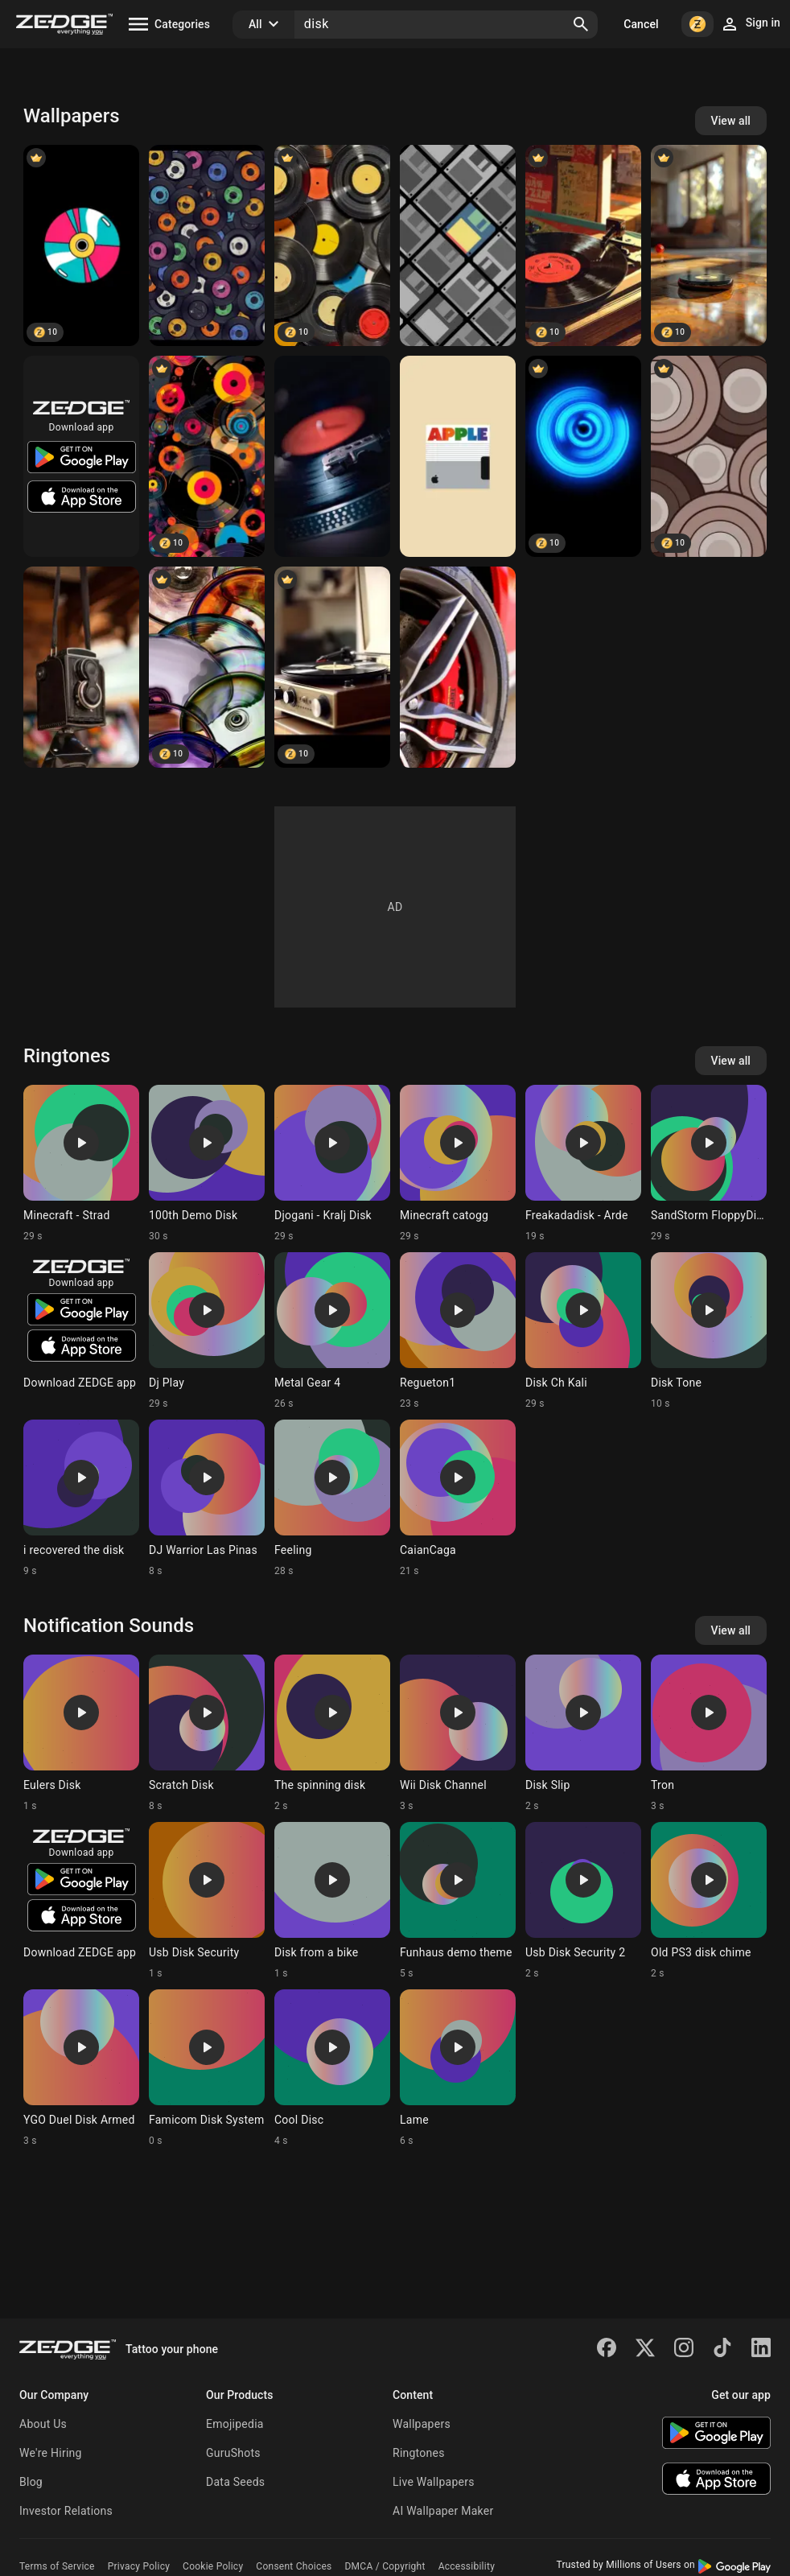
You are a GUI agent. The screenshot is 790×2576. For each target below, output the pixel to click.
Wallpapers (422, 2423)
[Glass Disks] (207, 667)
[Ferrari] (458, 667)
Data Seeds (235, 2481)
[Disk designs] (207, 456)
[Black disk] (709, 245)
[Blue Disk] (583, 456)
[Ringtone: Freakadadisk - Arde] (583, 1164)
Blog (31, 2481)
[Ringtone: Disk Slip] (583, 1733)
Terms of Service (57, 2566)
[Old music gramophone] (332, 667)
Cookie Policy (213, 2566)
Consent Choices (293, 2566)
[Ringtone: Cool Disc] (332, 2068)
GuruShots (233, 2452)
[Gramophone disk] (332, 245)
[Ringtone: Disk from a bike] (332, 1901)
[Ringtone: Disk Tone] (709, 1331)
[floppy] (458, 245)
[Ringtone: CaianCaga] (458, 1498)
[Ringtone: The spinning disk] (332, 1733)
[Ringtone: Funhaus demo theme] (458, 1901)
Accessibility (466, 2566)
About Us (43, 2423)
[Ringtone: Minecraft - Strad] (81, 1164)
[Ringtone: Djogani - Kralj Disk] (332, 1164)
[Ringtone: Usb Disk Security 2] (583, 1901)
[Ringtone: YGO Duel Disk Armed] (81, 2068)
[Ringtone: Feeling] (332, 1498)
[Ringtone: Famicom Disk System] (207, 2068)
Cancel (640, 24)
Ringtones (419, 2452)
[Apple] (458, 456)
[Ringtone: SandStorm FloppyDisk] (709, 1164)
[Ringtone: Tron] (709, 1733)
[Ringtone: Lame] (458, 2068)
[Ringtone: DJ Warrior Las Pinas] (207, 1498)
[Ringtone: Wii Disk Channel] (458, 1733)
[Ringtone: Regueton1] (458, 1331)
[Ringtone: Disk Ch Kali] (583, 1331)
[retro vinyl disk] (583, 245)
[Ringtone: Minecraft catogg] (458, 1164)
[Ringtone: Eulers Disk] (81, 1733)
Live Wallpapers (434, 2481)
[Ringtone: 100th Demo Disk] (207, 1164)
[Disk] (81, 245)
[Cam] (81, 667)
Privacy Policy (139, 2566)
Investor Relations (66, 2510)
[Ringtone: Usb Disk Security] (207, 1901)
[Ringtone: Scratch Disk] (207, 1733)
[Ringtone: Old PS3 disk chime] (709, 1901)
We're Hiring (50, 2452)
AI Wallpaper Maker (443, 2510)
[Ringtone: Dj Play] (207, 1331)
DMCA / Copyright (384, 2566)
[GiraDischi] (332, 456)
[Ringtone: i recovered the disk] (81, 1498)
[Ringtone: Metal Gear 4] (332, 1331)
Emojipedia (235, 2423)
